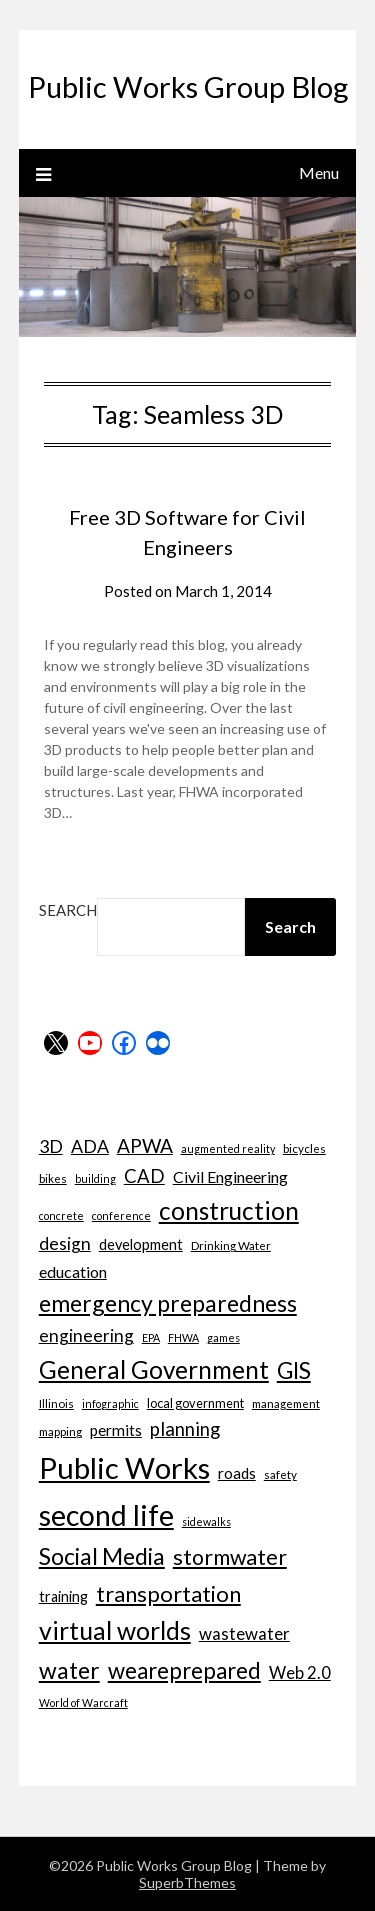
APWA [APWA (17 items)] (145, 1145)
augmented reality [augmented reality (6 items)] (228, 1148)
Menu (319, 172)
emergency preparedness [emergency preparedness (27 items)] (168, 1303)
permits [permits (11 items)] (116, 1430)
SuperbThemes (187, 1882)
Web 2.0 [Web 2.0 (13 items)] (300, 1672)
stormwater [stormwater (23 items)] (230, 1557)
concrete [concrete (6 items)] (61, 1215)
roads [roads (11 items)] (237, 1473)
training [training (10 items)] (63, 1596)
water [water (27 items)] (69, 1670)
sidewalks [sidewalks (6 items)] (206, 1521)
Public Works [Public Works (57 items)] (124, 1467)
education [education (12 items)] (73, 1271)
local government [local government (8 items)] (195, 1403)
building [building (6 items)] (95, 1178)
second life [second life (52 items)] (106, 1515)
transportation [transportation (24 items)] (168, 1593)
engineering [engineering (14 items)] (86, 1335)
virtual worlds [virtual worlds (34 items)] (115, 1630)
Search (68, 910)
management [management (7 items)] (286, 1403)
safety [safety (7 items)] (280, 1474)
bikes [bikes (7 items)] (53, 1178)
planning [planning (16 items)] (185, 1429)
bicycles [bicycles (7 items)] (304, 1148)
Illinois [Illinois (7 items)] (56, 1403)
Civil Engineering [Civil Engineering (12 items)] (230, 1176)
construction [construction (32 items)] (229, 1210)
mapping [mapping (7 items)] (60, 1431)
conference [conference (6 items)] (121, 1215)
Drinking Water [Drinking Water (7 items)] (231, 1245)
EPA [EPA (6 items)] (151, 1337)
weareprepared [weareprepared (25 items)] (184, 1670)
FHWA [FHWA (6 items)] (183, 1337)
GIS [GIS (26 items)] (294, 1370)
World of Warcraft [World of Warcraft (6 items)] (83, 1702)
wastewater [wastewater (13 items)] (244, 1633)
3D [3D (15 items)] (51, 1146)
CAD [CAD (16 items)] (144, 1176)
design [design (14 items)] (65, 1243)
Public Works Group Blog (188, 86)
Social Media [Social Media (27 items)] (102, 1556)
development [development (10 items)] (141, 1244)
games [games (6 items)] (223, 1337)
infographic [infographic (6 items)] (110, 1403)
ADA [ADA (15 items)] (90, 1146)
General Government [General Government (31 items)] (154, 1369)
